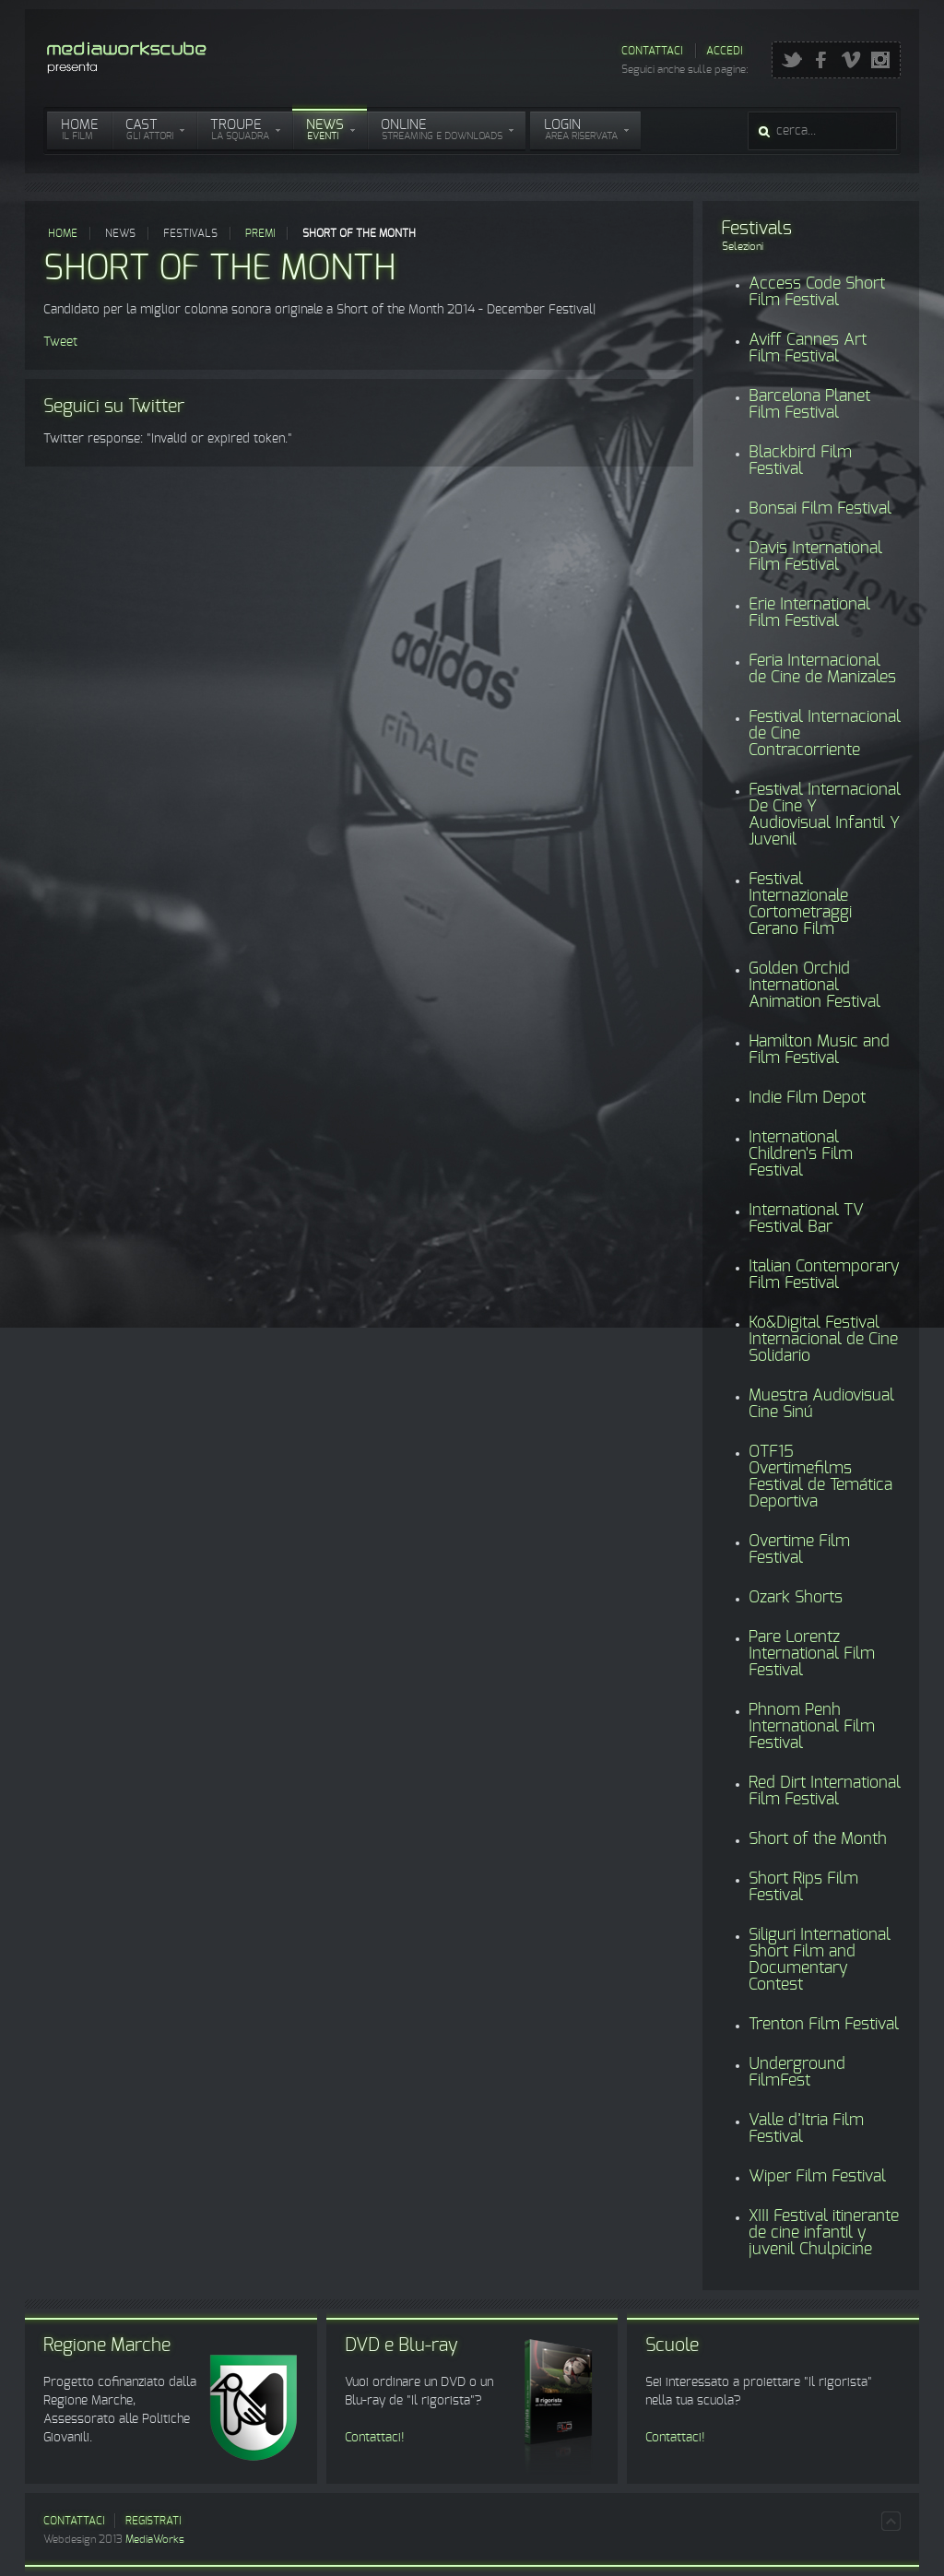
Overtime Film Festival (799, 1549)
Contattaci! (375, 2437)
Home (62, 233)
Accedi (724, 50)
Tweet (60, 342)
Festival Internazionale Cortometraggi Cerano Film (800, 904)
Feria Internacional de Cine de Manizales (822, 669)
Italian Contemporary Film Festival (824, 1275)
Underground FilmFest (797, 2072)
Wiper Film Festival (817, 2176)
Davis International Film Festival (815, 556)
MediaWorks (154, 2539)
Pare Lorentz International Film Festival (812, 1654)
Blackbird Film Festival (800, 461)
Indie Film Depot (807, 1098)
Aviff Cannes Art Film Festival (808, 348)
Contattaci (651, 50)
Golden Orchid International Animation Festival (814, 985)
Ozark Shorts (796, 1597)
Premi (260, 233)
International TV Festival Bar (806, 1218)
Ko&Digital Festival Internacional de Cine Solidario (823, 1340)
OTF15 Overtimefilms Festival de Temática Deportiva (820, 1477)
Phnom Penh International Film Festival (812, 1727)
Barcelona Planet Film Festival (809, 404)
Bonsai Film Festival (820, 509)
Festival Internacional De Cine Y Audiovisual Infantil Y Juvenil (825, 815)
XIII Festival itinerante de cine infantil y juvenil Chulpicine (824, 2233)
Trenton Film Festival (824, 2024)
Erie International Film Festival (809, 613)
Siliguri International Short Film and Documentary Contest (820, 1960)
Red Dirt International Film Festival (825, 1791)
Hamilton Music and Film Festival (819, 1050)
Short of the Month (818, 1839)
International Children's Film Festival (801, 1154)
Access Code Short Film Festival (817, 292)
